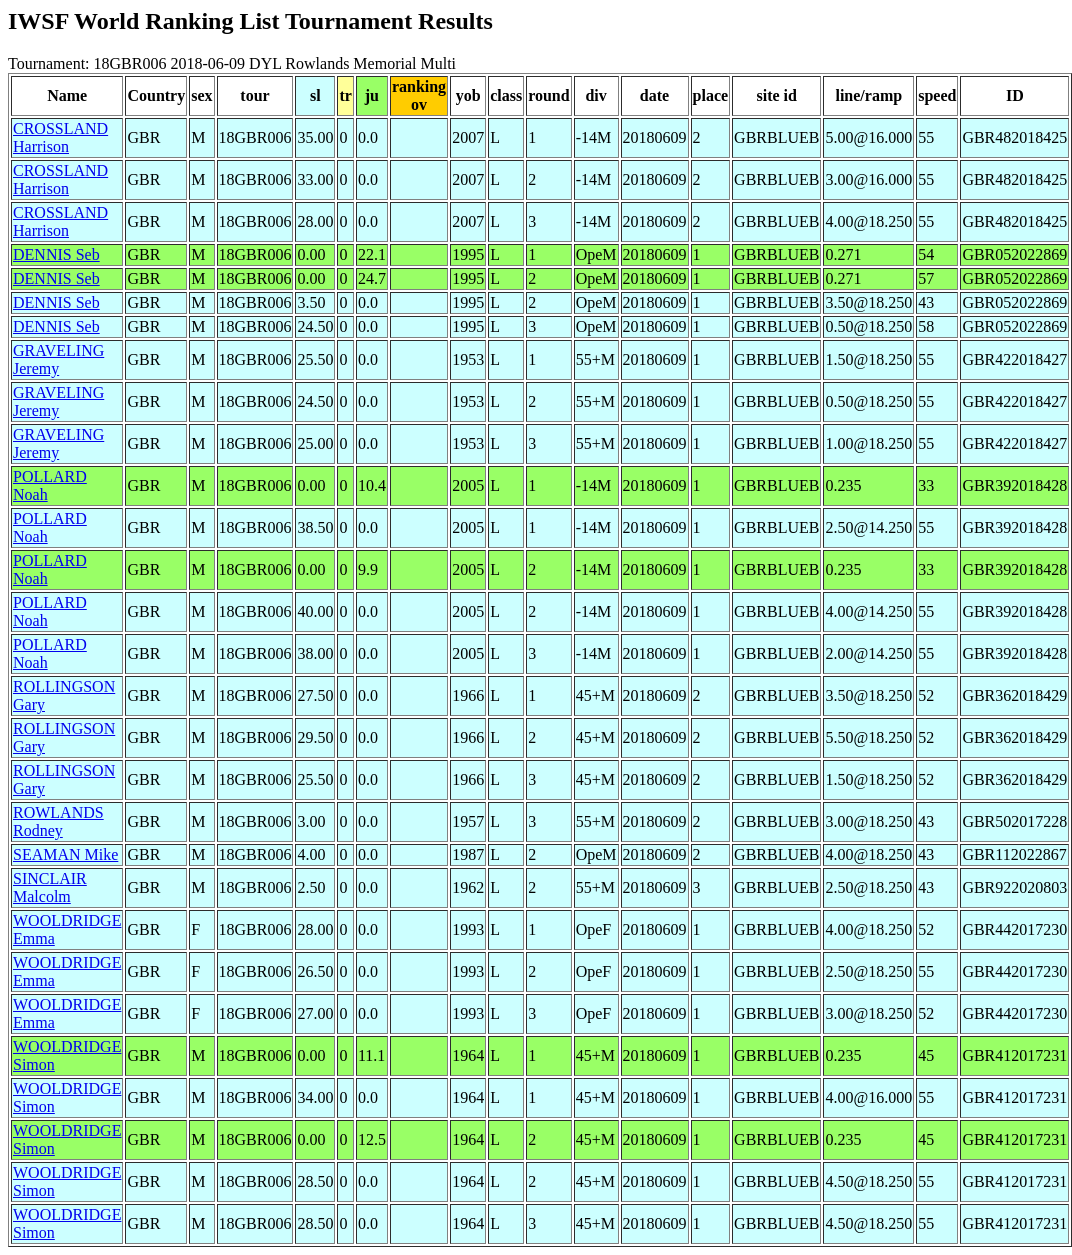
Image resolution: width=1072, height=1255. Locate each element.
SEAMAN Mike (65, 854)
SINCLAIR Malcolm (50, 887)
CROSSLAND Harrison (60, 137)
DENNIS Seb (56, 254)
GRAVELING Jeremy (58, 359)
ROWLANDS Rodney (58, 821)
